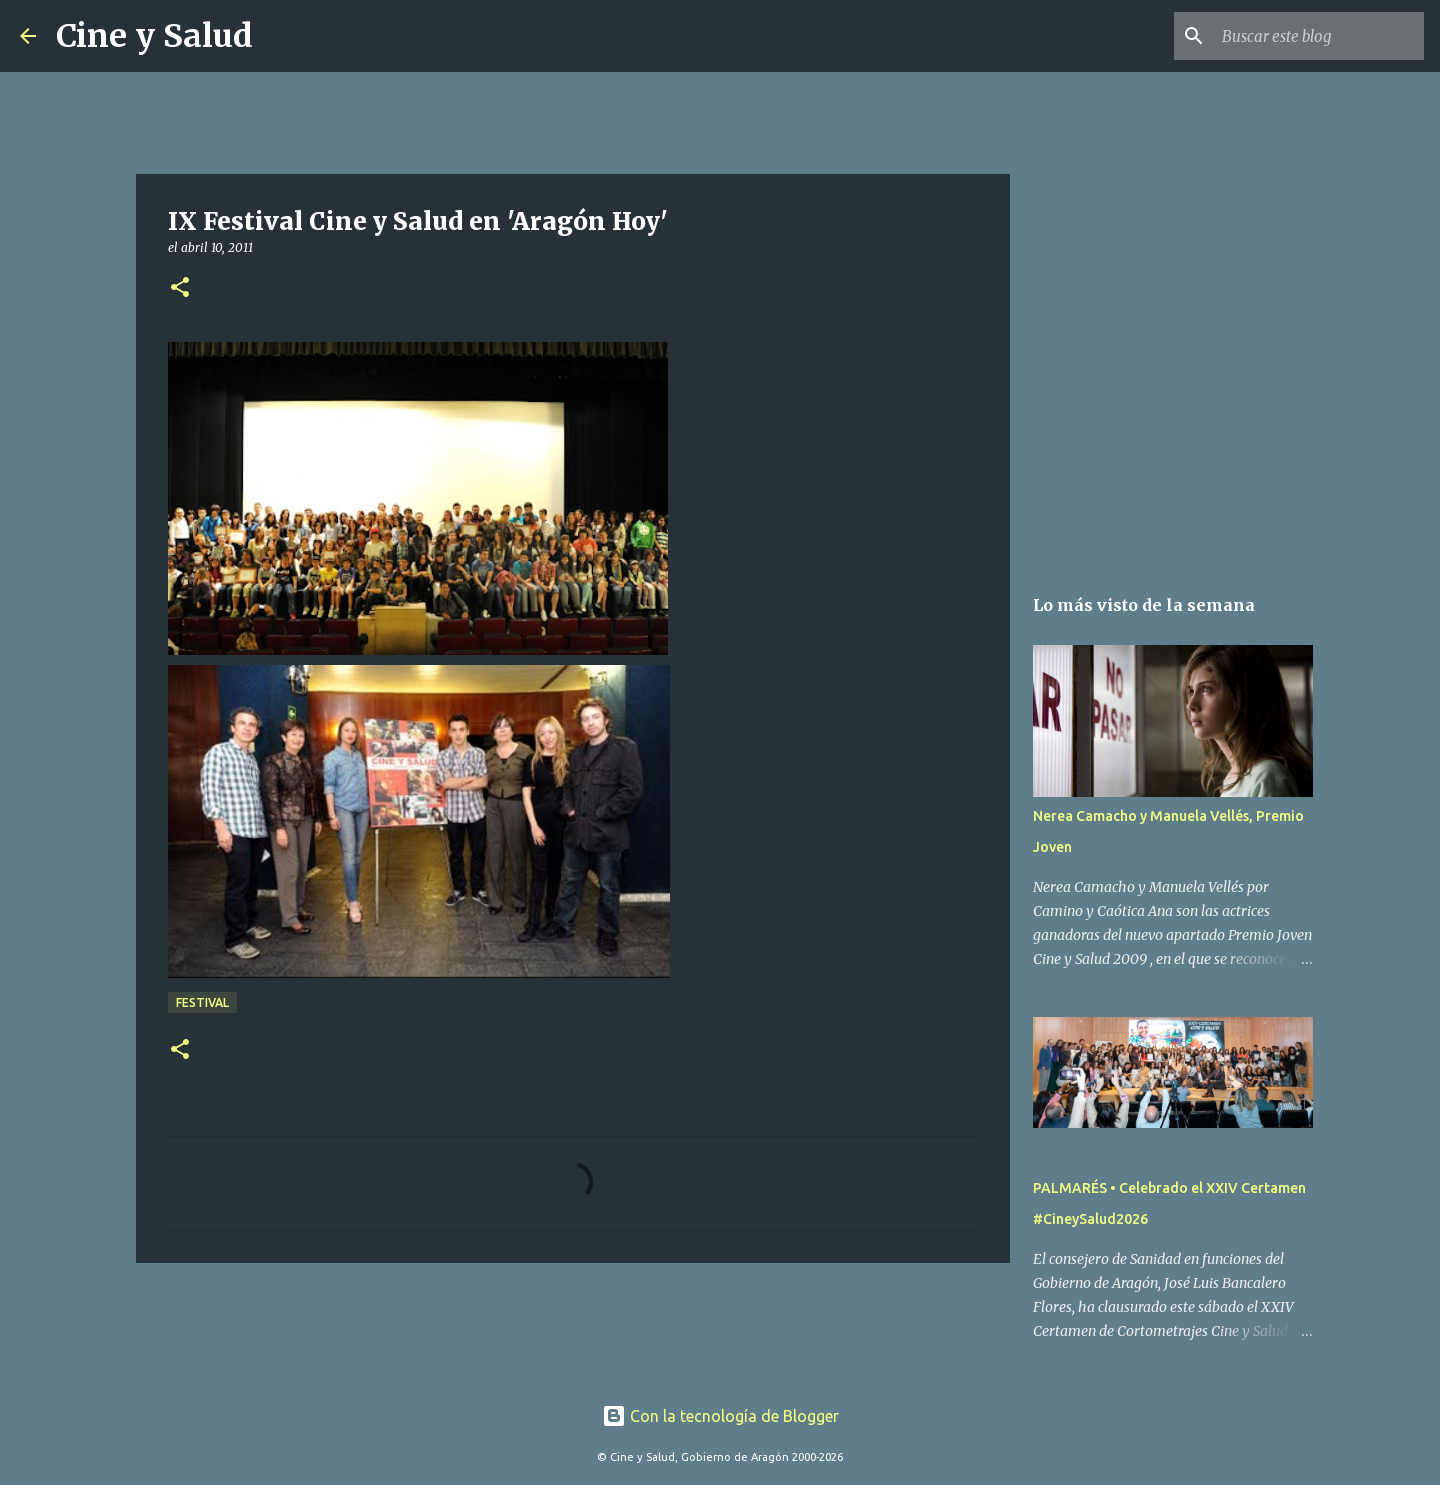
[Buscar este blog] (1319, 36)
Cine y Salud (154, 36)
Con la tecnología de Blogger (720, 1416)
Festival (202, 1002)
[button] (180, 288)
